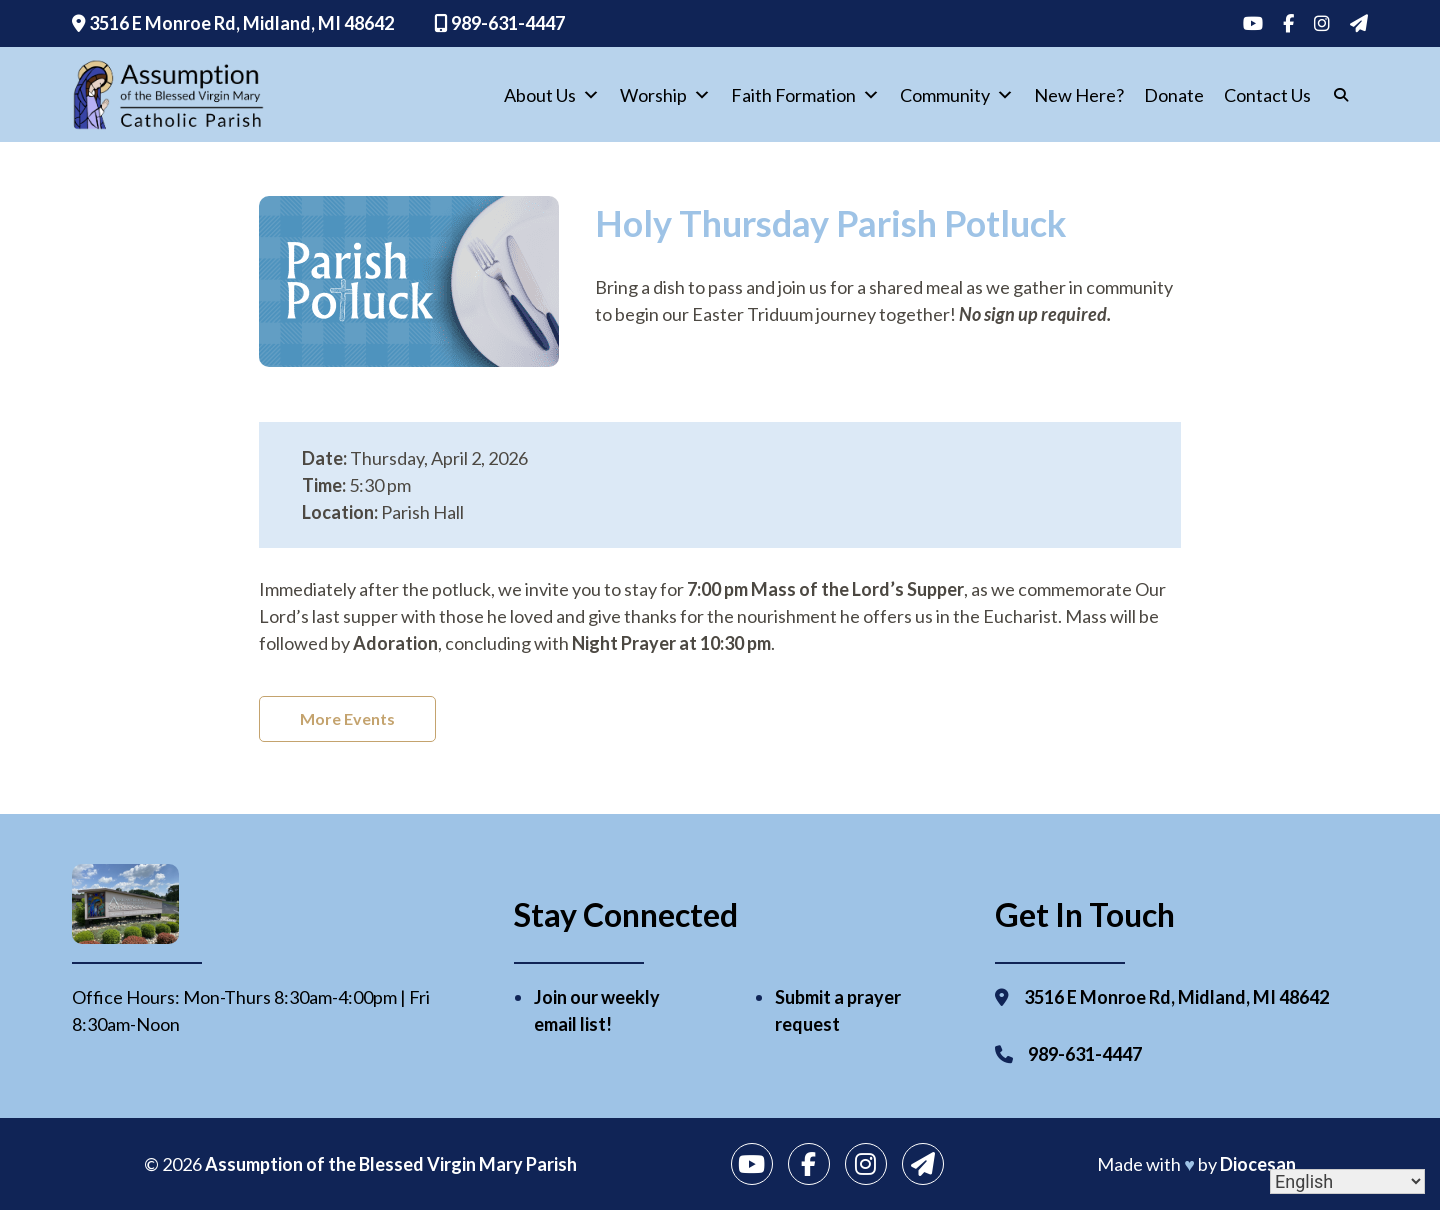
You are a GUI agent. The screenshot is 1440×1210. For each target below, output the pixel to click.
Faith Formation (805, 95)
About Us (552, 95)
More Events (347, 718)
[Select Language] (1347, 1181)
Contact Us (1267, 95)
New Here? (1079, 95)
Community (957, 95)
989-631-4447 (499, 23)
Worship (665, 95)
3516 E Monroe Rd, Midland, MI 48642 (233, 23)
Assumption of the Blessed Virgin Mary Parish (391, 1164)
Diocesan (1258, 1164)
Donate (1174, 95)
